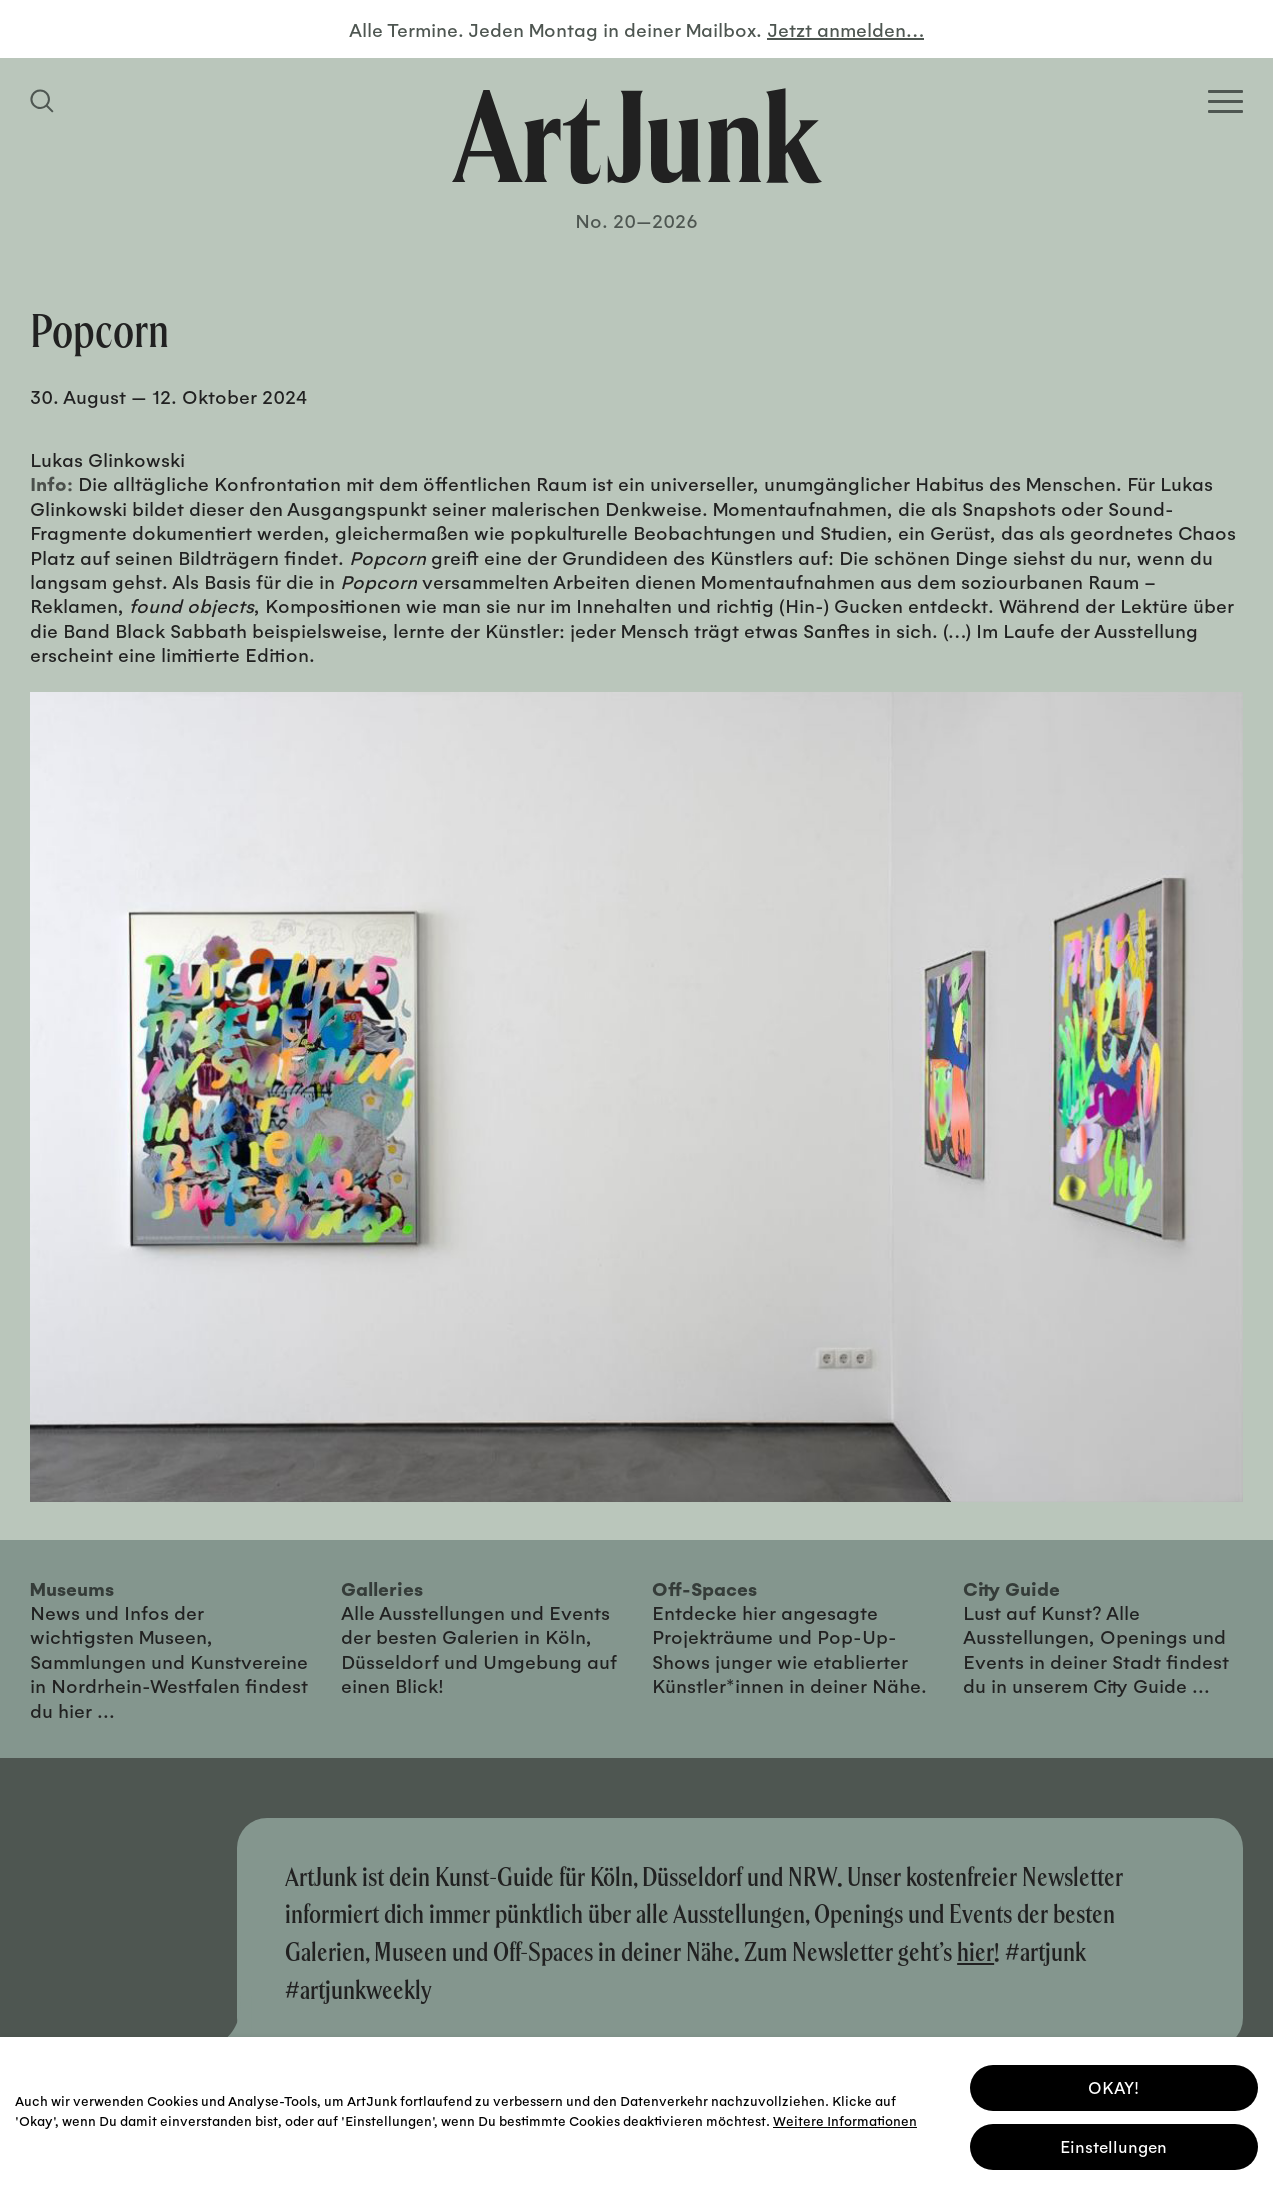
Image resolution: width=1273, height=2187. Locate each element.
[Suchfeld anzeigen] (45, 101)
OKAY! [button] (1113, 2084)
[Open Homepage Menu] (1225, 101)
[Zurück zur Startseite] (637, 136)
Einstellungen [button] (1113, 2143)
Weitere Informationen (845, 2117)
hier (975, 1951)
